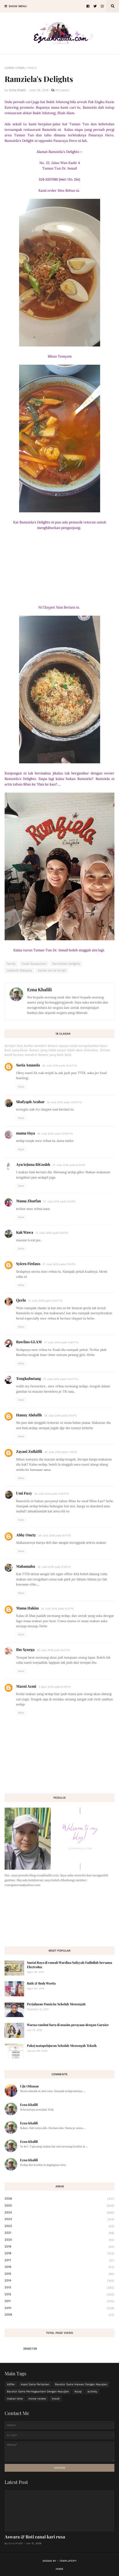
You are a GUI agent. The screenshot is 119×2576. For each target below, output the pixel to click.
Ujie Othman (29, 2086)
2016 (59, 2267)
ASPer (11, 2384)
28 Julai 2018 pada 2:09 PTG (51, 1493)
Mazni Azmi (26, 1686)
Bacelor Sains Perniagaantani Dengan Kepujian (38, 2391)
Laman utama (15, 67)
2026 (59, 2199)
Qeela (21, 1300)
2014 (59, 2280)
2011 (59, 2301)
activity (92, 2391)
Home (59, 2568)
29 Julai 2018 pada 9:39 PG (54, 1566)
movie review (37, 2398)
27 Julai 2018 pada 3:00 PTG (45, 1300)
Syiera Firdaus (28, 1263)
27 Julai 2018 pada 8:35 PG (68, 1165)
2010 (59, 2308)
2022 (59, 2226)
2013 (59, 2287)
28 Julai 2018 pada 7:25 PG (60, 1452)
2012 (59, 2294)
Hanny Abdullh (29, 1414)
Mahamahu (25, 1566)
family (32, 67)
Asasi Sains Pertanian (35, 2384)
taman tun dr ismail (52, 970)
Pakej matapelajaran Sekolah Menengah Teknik (62, 2045)
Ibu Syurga (25, 1649)
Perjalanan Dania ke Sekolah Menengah (56, 2004)
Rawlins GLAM (29, 1341)
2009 (59, 2315)
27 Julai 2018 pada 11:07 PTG (60, 1379)
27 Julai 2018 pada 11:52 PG (59, 1264)
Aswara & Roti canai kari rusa (35, 2537)
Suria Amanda (28, 1065)
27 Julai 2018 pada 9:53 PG (51, 1232)
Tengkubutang (28, 1378)
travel (56, 2398)
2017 (59, 2260)
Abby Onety (26, 1534)
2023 (59, 2219)
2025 (59, 2205)
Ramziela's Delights (66, 963)
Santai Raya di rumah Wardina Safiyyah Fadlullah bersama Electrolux (69, 1964)
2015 (59, 2274)
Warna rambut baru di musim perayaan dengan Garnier (68, 2025)
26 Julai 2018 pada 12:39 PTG (55, 1133)
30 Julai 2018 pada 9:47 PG (53, 1650)
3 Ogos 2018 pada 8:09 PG (54, 1686)
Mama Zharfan (28, 1200)
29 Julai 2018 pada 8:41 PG (54, 1535)
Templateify (68, 2560)
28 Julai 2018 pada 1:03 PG (60, 1415)
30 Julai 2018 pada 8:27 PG (57, 1608)
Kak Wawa (24, 1232)
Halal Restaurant (34, 963)
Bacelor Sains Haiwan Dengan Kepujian (81, 2384)
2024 (59, 2212)
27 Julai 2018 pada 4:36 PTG (61, 1342)
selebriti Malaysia (19, 970)
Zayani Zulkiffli (29, 1451)
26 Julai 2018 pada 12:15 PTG (59, 1065)
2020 (59, 2240)
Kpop (78, 2391)
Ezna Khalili (39, 989)
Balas (21, 1086)
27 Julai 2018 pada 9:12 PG (59, 1201)
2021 (59, 2233)
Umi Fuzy (24, 1493)
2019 (59, 2247)
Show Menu (18, 6)
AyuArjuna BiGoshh (33, 1164)
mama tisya (25, 1133)
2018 (59, 2253)
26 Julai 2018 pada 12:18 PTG (64, 1102)
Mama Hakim (27, 1608)
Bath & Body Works (41, 1983)
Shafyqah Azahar (30, 1101)
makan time (15, 2398)
